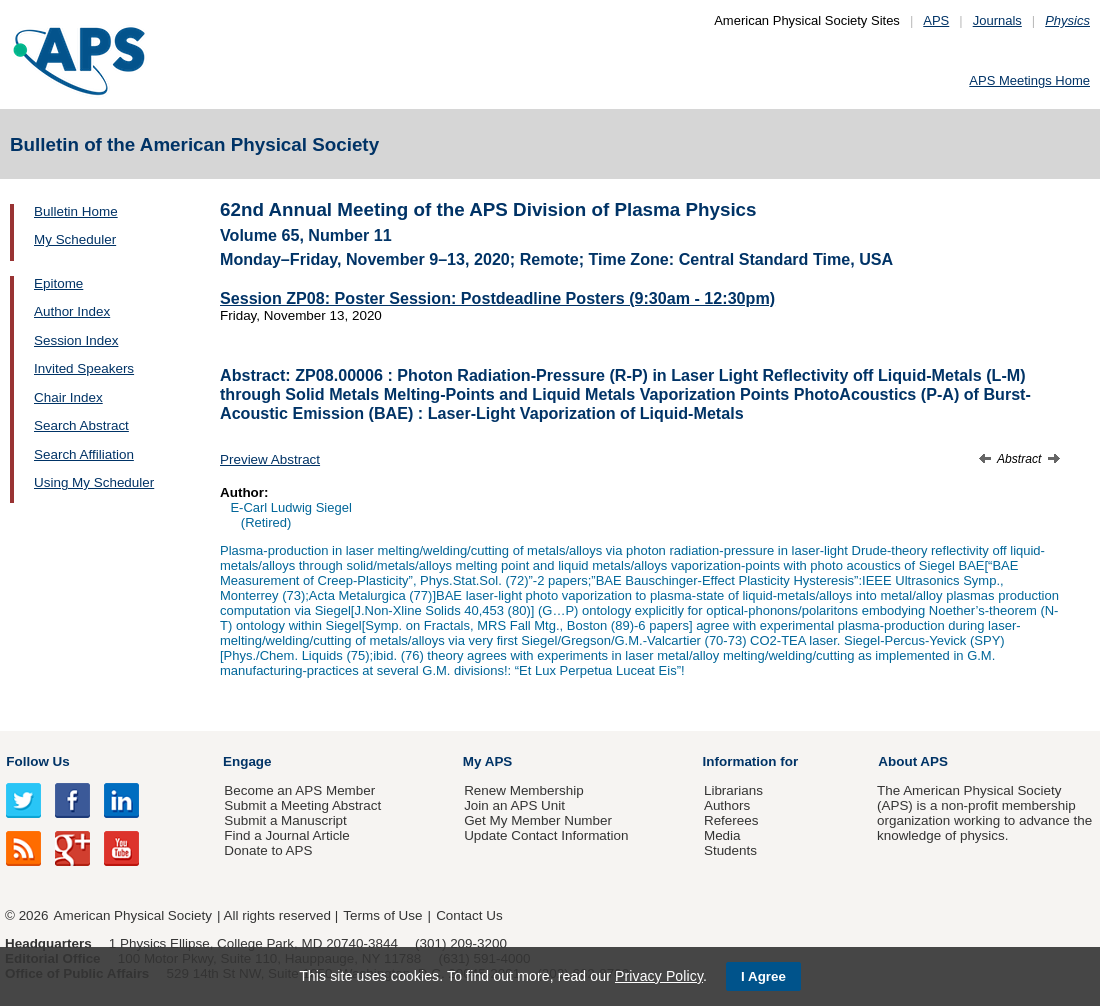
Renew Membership (524, 790)
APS (936, 20)
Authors (727, 805)
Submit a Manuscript (285, 820)
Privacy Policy (659, 976)
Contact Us (469, 915)
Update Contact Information (546, 835)
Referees (731, 820)
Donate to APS (268, 850)
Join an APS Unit (514, 805)
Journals (997, 20)
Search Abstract (81, 425)
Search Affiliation (84, 454)
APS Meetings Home (1029, 80)
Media (722, 835)
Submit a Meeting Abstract (302, 805)
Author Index (72, 311)
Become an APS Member (299, 790)
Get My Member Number (538, 820)
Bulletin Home (76, 211)
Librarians (733, 790)
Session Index (76, 340)
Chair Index (68, 397)
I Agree (763, 976)
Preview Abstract (270, 459)
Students (730, 850)
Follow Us (37, 761)
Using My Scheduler (94, 482)
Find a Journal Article (286, 835)
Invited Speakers (84, 368)
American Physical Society (133, 915)
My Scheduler (75, 239)
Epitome (58, 283)
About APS (913, 761)
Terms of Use (382, 915)
